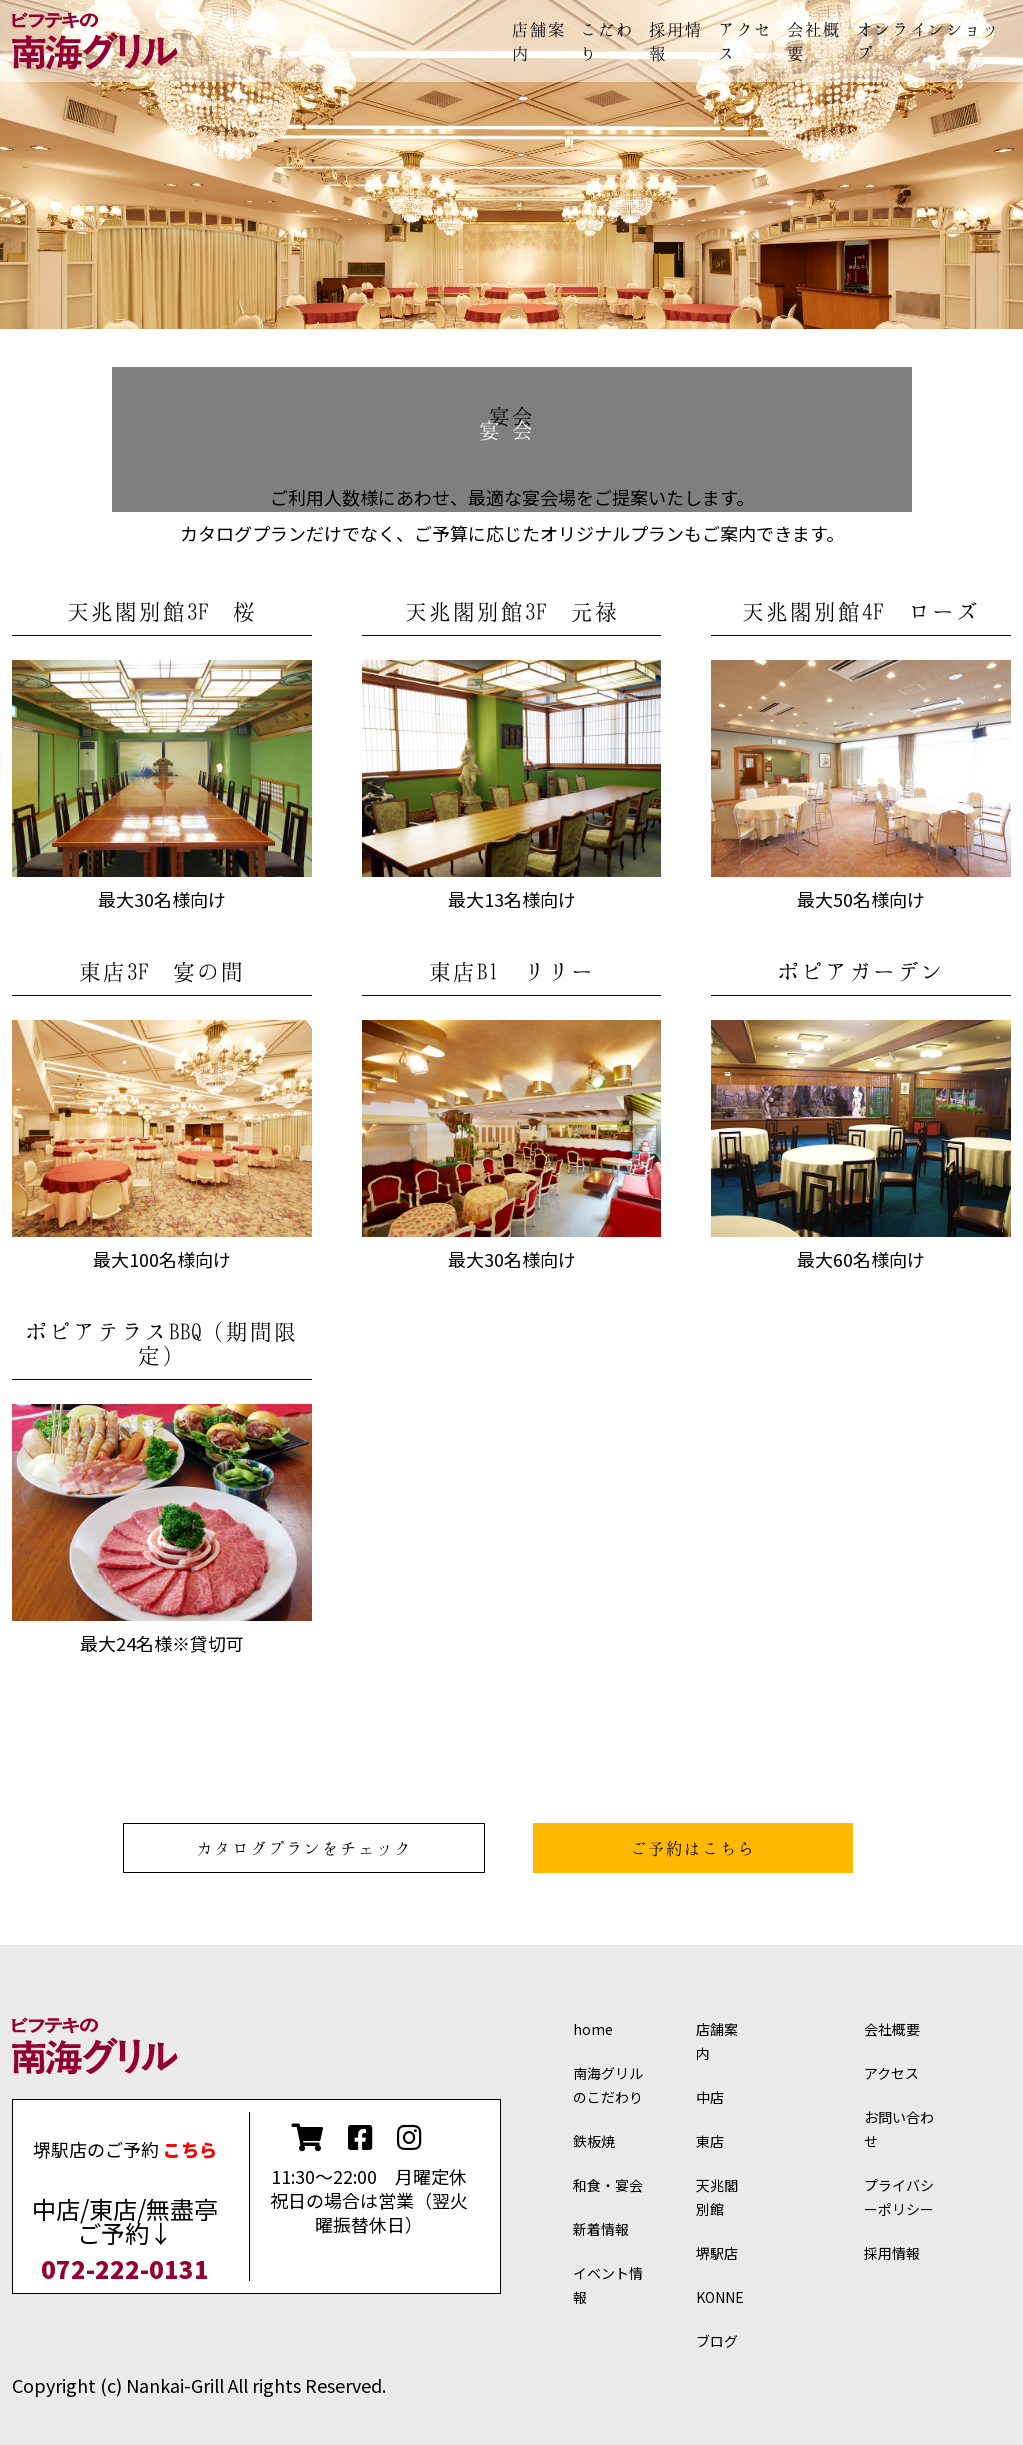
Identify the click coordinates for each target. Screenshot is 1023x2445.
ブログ (717, 2341)
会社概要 (892, 2029)
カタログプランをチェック (304, 1848)
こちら (190, 2149)
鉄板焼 (594, 2141)
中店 (710, 2097)
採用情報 (892, 2253)
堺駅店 (717, 2253)
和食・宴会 (608, 2185)
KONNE (720, 2297)
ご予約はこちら (693, 1848)
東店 (710, 2141)
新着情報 (601, 2229)
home (593, 2029)
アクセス (891, 2073)
